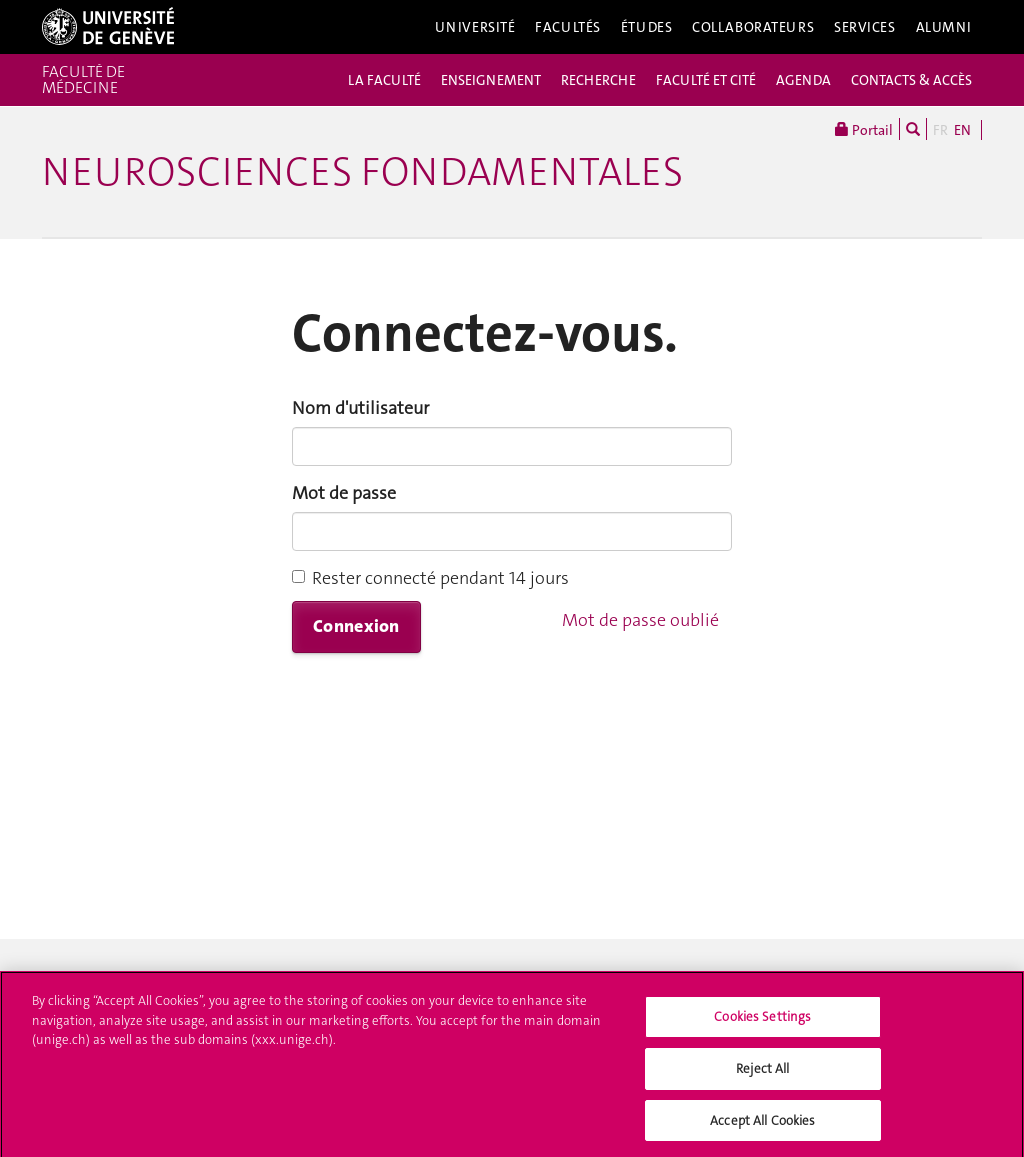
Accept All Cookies (762, 1126)
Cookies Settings (762, 1023)
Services (865, 27)
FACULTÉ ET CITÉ (706, 80)
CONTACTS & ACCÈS (911, 80)
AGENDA (803, 80)
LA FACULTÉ (384, 80)
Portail (864, 129)
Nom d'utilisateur (360, 408)
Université (475, 27)
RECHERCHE (598, 80)
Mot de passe (344, 493)
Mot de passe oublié (640, 620)
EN (962, 130)
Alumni (944, 27)
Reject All (762, 1074)
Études (646, 27)
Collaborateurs (753, 27)
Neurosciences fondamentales (362, 172)
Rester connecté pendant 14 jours (430, 578)
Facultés (568, 27)
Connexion (356, 626)
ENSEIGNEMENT (491, 80)
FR (940, 130)
